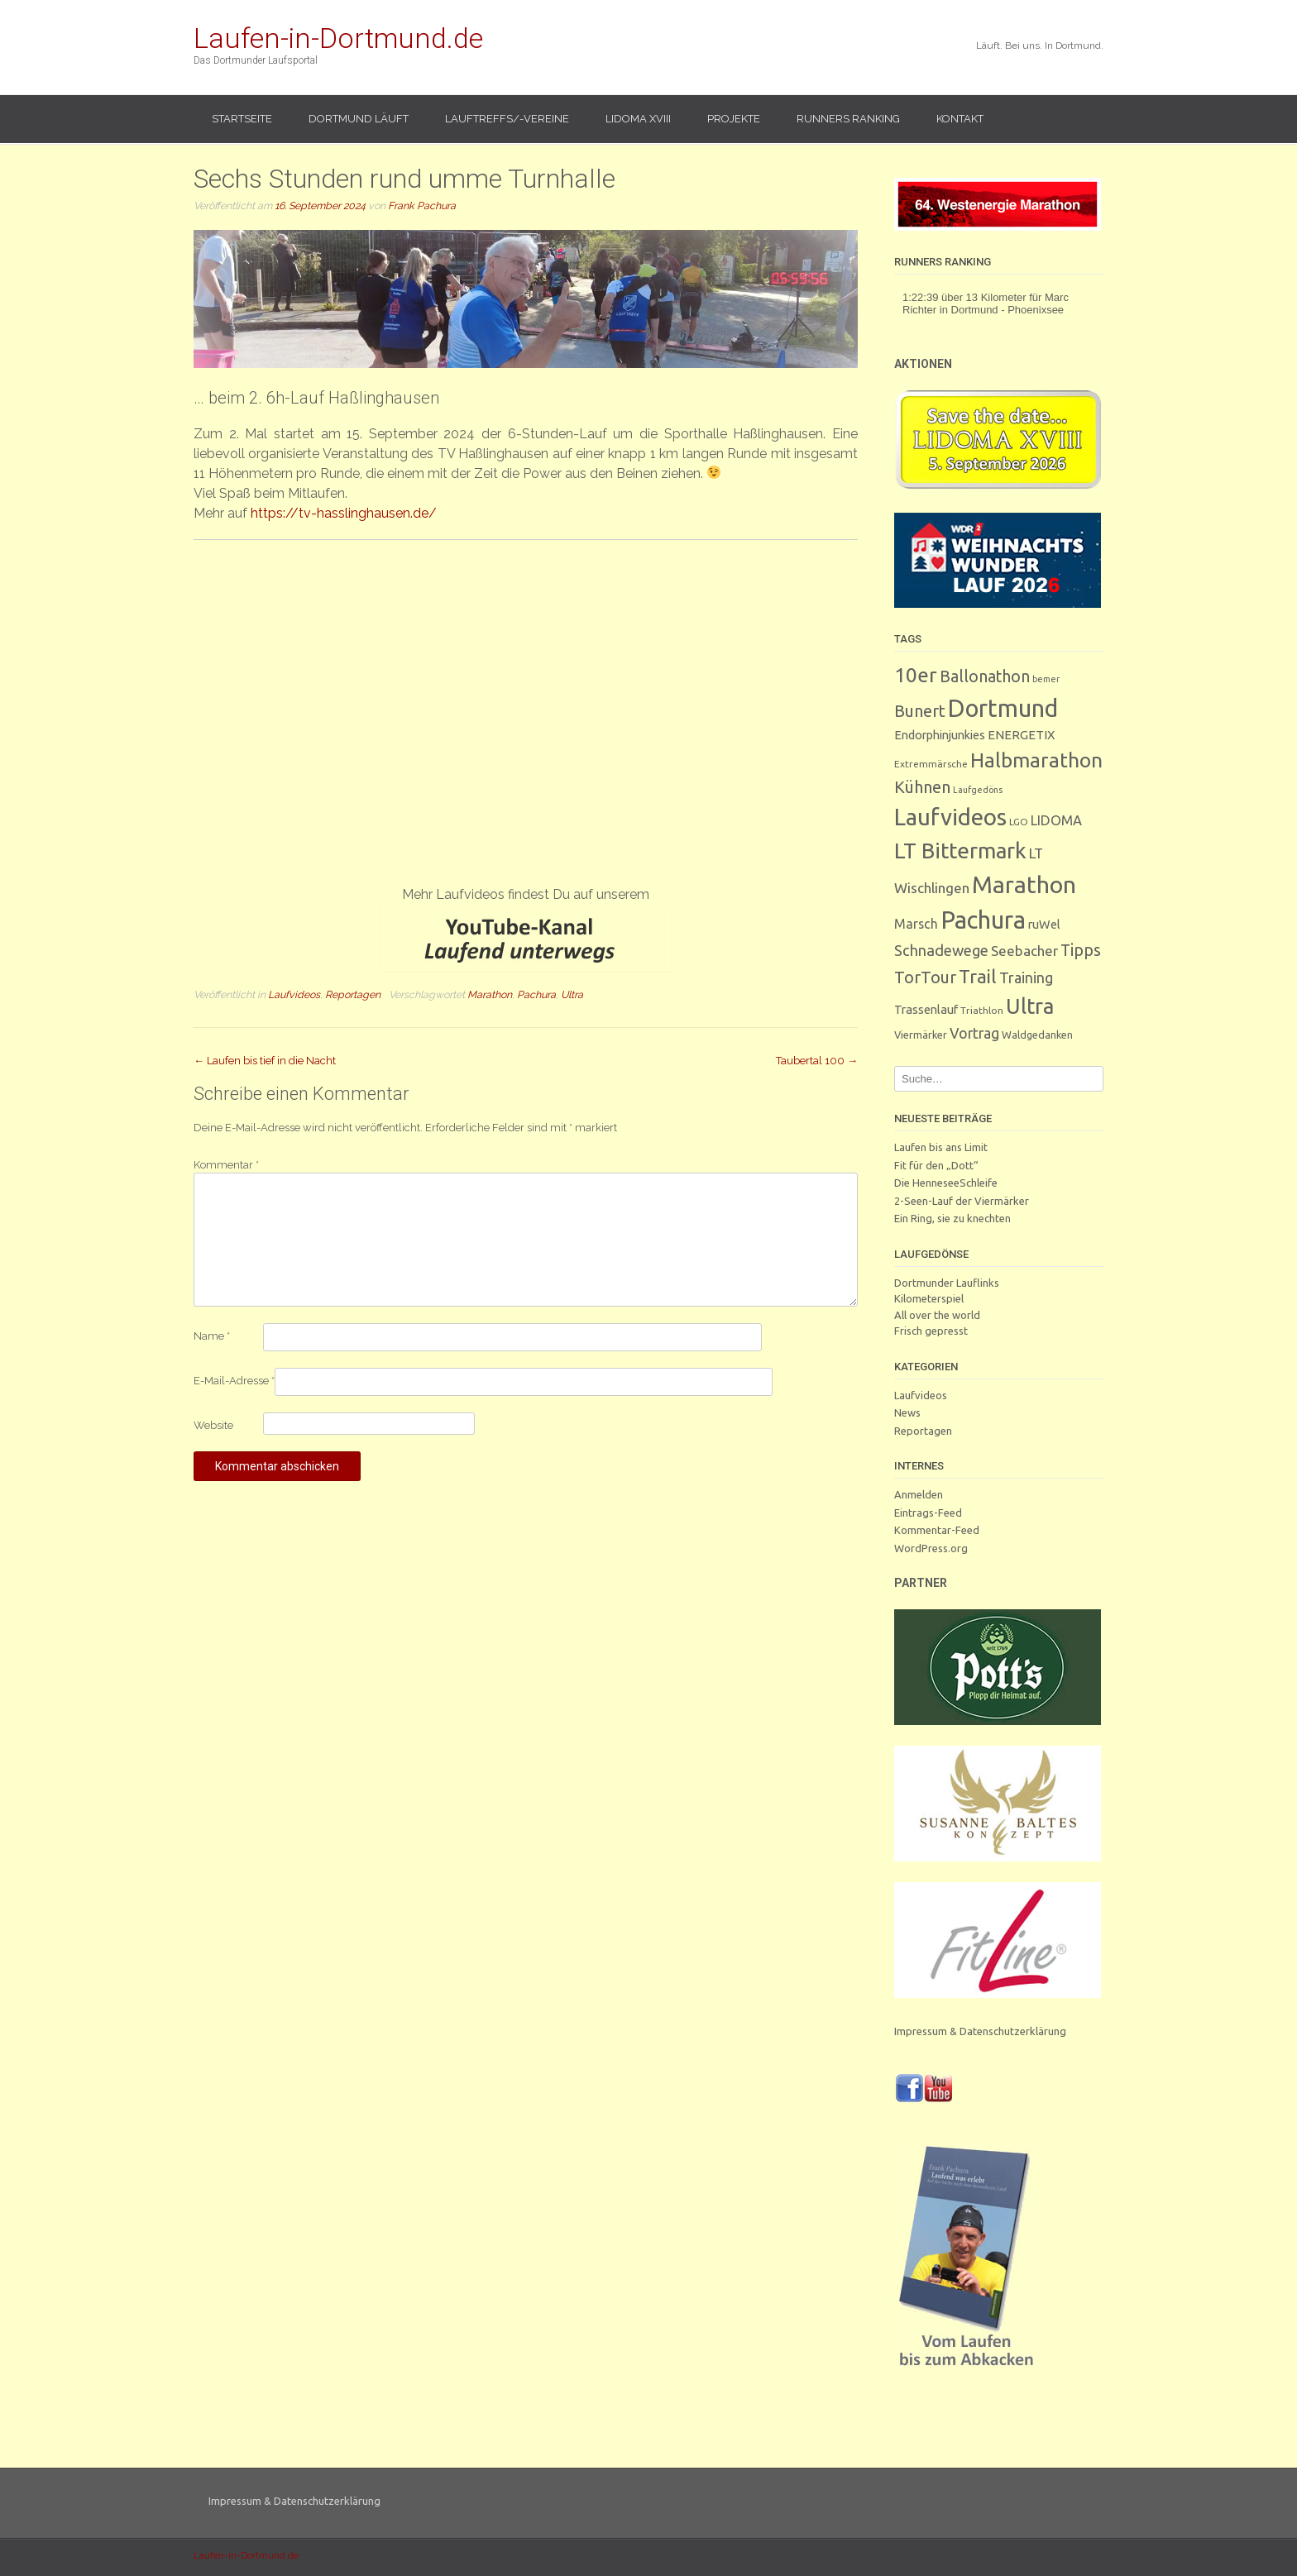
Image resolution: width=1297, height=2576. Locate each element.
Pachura (536, 994)
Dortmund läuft (359, 118)
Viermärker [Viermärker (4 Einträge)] (920, 1034)
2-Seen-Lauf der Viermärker (961, 1201)
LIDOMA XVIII (638, 118)
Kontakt (960, 118)
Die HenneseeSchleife (946, 1182)
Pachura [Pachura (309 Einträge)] (983, 920)
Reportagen (352, 994)
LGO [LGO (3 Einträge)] (1018, 821)
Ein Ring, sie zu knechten (952, 1218)
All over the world (937, 1315)
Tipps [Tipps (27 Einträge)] (1080, 950)
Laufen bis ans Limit (941, 1147)
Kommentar (226, 1165)
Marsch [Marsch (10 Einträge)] (916, 923)
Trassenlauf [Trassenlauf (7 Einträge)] (926, 1009)
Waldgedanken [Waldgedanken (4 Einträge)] (1037, 1034)
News (907, 1412)
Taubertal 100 (817, 1060)
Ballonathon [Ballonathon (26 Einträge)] (985, 676)
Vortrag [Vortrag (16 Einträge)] (974, 1033)
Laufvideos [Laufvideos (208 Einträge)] (950, 816)
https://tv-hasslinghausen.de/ (344, 513)
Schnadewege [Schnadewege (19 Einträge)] (941, 950)
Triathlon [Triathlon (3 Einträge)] (981, 1010)
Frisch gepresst (931, 1330)
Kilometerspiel (929, 1298)
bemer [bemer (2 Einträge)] (1046, 679)
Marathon (489, 994)
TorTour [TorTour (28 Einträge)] (925, 977)
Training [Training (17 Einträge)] (1026, 977)
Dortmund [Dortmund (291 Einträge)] (1003, 708)
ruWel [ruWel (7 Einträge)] (1044, 924)
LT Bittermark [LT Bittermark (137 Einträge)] (960, 851)
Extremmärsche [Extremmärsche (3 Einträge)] (931, 763)
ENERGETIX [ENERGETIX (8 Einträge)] (1021, 735)
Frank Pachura (422, 205)
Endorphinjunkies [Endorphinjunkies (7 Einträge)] (939, 735)
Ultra (572, 994)
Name (212, 1336)
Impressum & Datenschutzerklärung (980, 2031)
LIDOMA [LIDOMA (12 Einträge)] (1056, 820)
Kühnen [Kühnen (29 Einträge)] (922, 786)
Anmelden (918, 1494)
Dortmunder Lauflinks (946, 1282)
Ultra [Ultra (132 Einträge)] (1030, 1006)
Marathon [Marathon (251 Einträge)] (1024, 884)
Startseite (242, 118)
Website (213, 1425)
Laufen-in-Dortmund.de (338, 38)
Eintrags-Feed (928, 1512)
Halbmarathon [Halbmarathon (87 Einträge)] (1036, 760)
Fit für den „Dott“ (936, 1165)
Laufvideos (294, 994)
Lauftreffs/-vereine (507, 118)
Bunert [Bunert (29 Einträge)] (919, 710)
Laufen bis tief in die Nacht (265, 1060)
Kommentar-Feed (936, 1530)
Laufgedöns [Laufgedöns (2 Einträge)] (978, 790)
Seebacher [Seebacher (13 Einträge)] (1024, 950)
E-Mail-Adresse (234, 1380)
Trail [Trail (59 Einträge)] (978, 976)
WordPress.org (931, 1548)
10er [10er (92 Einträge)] (915, 674)
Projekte (733, 118)
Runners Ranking (848, 118)
